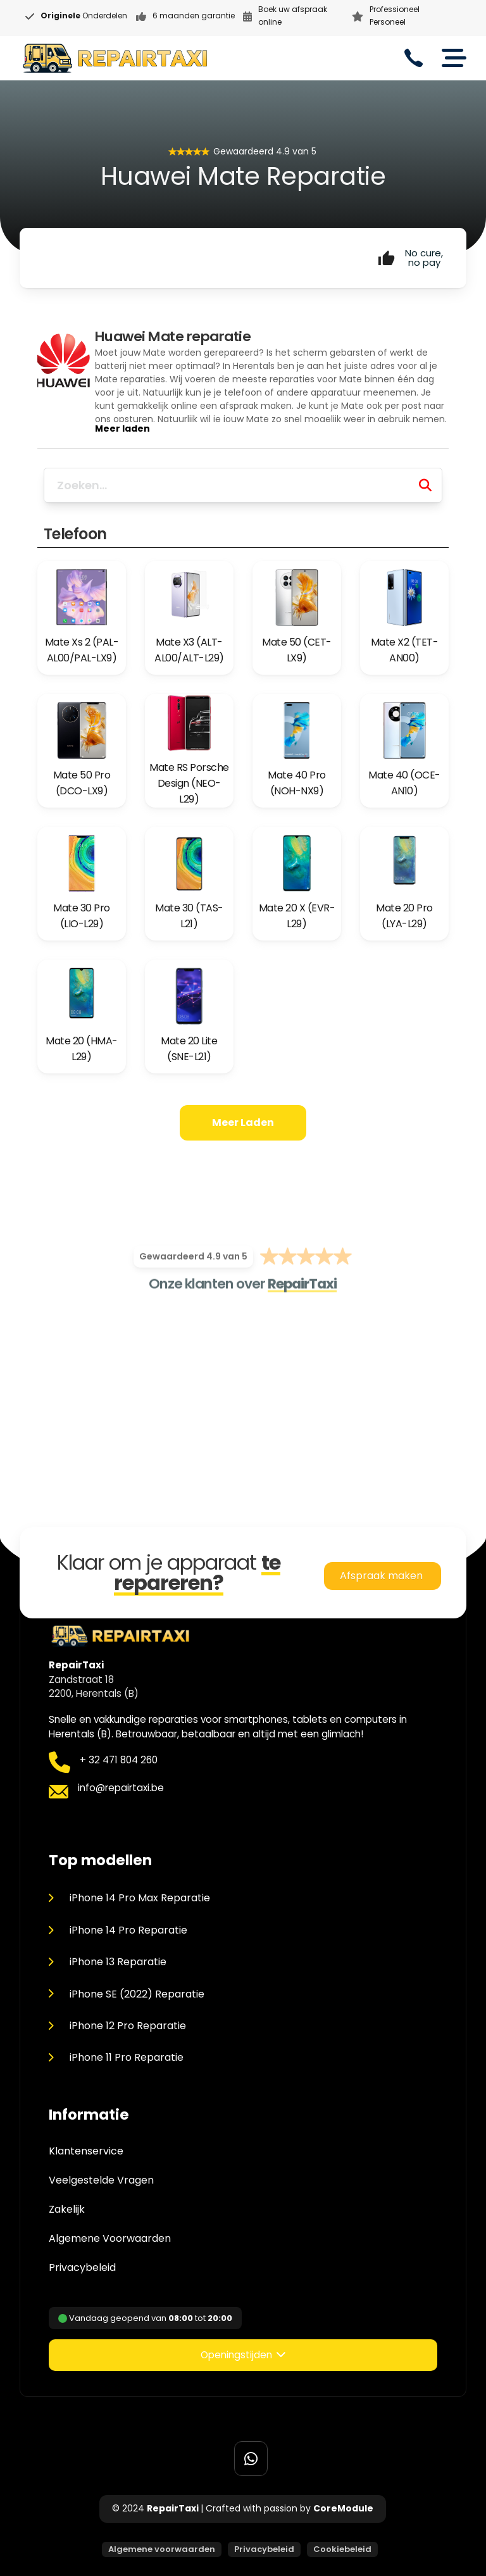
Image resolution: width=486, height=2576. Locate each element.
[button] (243, 2355)
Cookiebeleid (342, 2549)
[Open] (454, 58)
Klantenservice (86, 2151)
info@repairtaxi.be (121, 1787)
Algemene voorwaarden (161, 2549)
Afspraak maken (382, 1575)
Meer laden (243, 1122)
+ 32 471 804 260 (119, 1759)
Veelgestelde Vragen (101, 2180)
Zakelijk (67, 2209)
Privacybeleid (82, 2268)
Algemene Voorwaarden (110, 2239)
